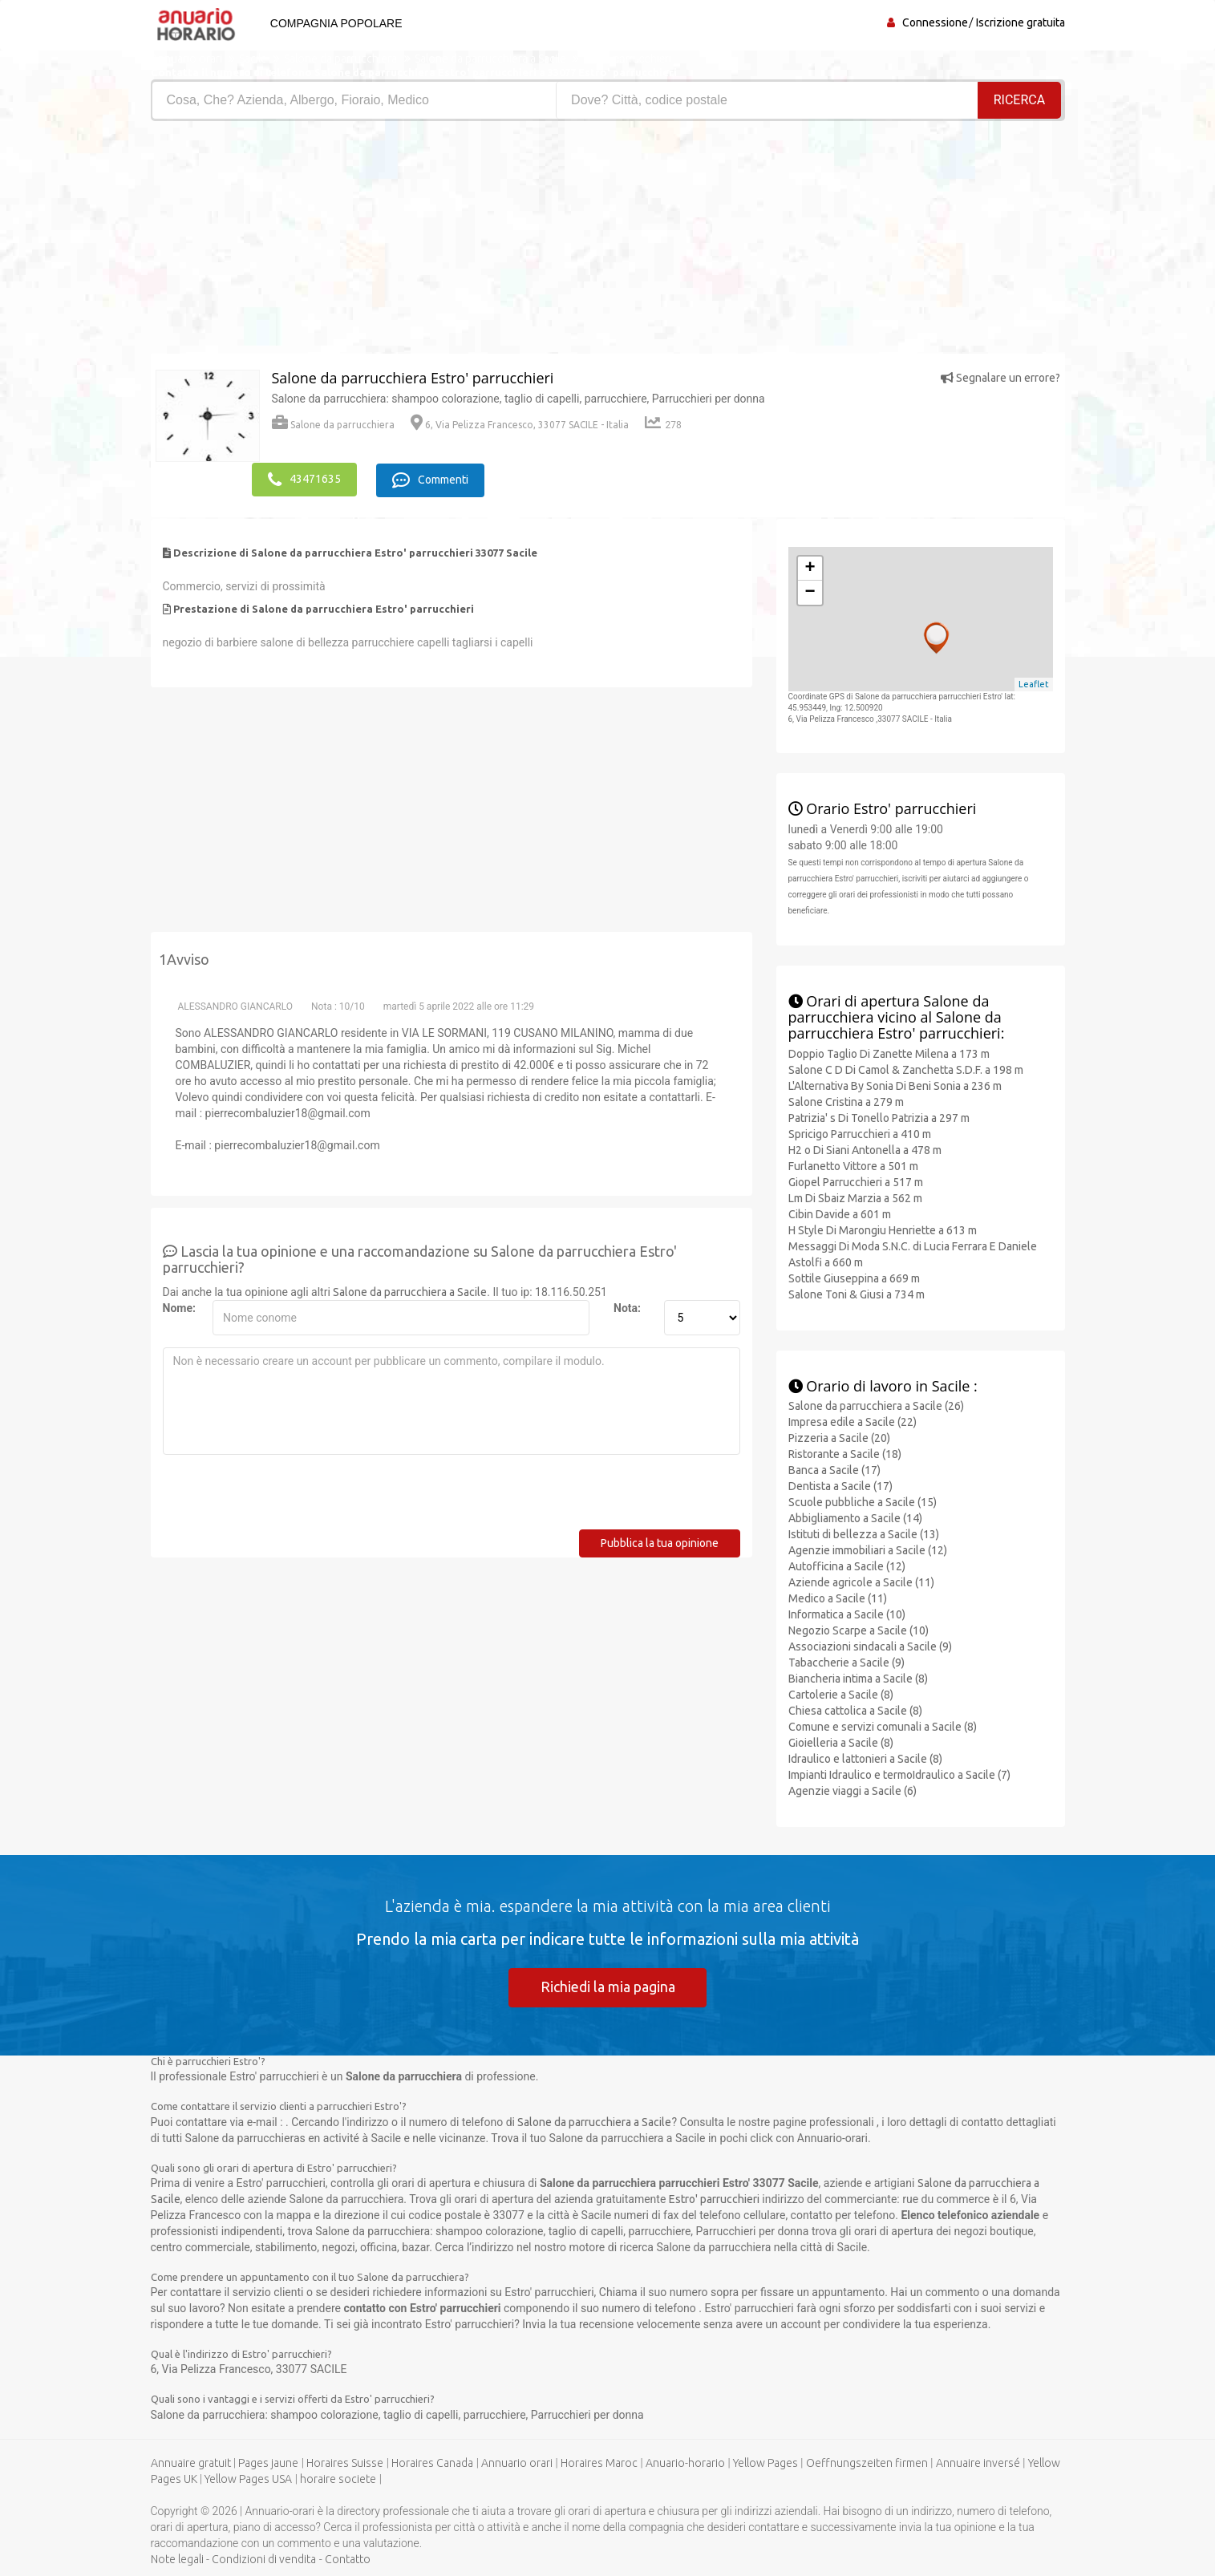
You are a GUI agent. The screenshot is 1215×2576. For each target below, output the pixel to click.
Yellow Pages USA (248, 2478)
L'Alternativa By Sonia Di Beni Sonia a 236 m (895, 1084)
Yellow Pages (765, 2462)
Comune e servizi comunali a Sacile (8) (882, 1725)
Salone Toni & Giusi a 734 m (856, 1292)
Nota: (627, 1306)
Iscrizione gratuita (1020, 22)
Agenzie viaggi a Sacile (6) (852, 1790)
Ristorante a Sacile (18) (844, 1453)
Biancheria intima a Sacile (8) (858, 1677)
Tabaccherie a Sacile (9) (846, 1661)
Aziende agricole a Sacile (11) (861, 1581)
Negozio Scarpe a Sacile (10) (858, 1629)
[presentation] (285, 1496)
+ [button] (809, 567)
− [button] (809, 591)
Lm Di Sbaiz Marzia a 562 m (855, 1196)
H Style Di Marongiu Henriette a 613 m (882, 1228)
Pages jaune (268, 2462)
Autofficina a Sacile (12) (846, 1565)
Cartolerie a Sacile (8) (840, 1693)
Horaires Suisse (344, 2462)
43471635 (304, 479)
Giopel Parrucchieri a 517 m (855, 1180)
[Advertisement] (373, 241)
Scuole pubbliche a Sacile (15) (862, 1501)
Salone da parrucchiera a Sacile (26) (876, 1405)
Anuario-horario (685, 2462)
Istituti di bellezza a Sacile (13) (863, 1533)
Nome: (179, 1306)
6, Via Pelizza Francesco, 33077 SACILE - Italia (520, 424)
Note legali (177, 2558)
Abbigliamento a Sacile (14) (855, 1517)
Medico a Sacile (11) (837, 1597)
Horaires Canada (432, 2462)
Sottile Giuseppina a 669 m (854, 1276)
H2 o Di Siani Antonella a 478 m (865, 1148)
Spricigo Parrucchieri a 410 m (859, 1132)
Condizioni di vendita (264, 2558)
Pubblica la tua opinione (660, 1541)
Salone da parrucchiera (333, 424)
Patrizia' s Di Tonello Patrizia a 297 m (879, 1116)
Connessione (935, 22)
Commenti (433, 479)
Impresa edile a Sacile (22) (852, 1421)
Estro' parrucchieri (714, 2198)
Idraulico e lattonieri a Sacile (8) (865, 1758)
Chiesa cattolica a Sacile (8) (855, 1709)
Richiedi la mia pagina (608, 1986)
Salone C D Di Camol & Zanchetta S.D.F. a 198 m (905, 1068)
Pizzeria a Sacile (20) (839, 1437)
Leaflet (1034, 683)
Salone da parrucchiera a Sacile (410, 1290)
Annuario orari (517, 2462)
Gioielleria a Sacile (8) (840, 1742)
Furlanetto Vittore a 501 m (853, 1164)
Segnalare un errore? (1000, 377)
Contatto (348, 2558)
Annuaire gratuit (191, 2462)
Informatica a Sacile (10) (846, 1613)
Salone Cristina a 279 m (846, 1100)
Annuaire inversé (978, 2462)
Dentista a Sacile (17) (840, 1485)
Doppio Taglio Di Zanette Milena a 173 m (889, 1052)
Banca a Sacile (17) (834, 1469)
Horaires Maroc (599, 2462)
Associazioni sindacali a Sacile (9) (870, 1645)
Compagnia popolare (334, 23)
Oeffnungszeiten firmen (867, 2462)
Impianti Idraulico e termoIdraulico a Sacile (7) (899, 1774)
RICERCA (1019, 99)
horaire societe (338, 2478)
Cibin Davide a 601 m (839, 1212)
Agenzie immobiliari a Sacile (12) (867, 1549)
